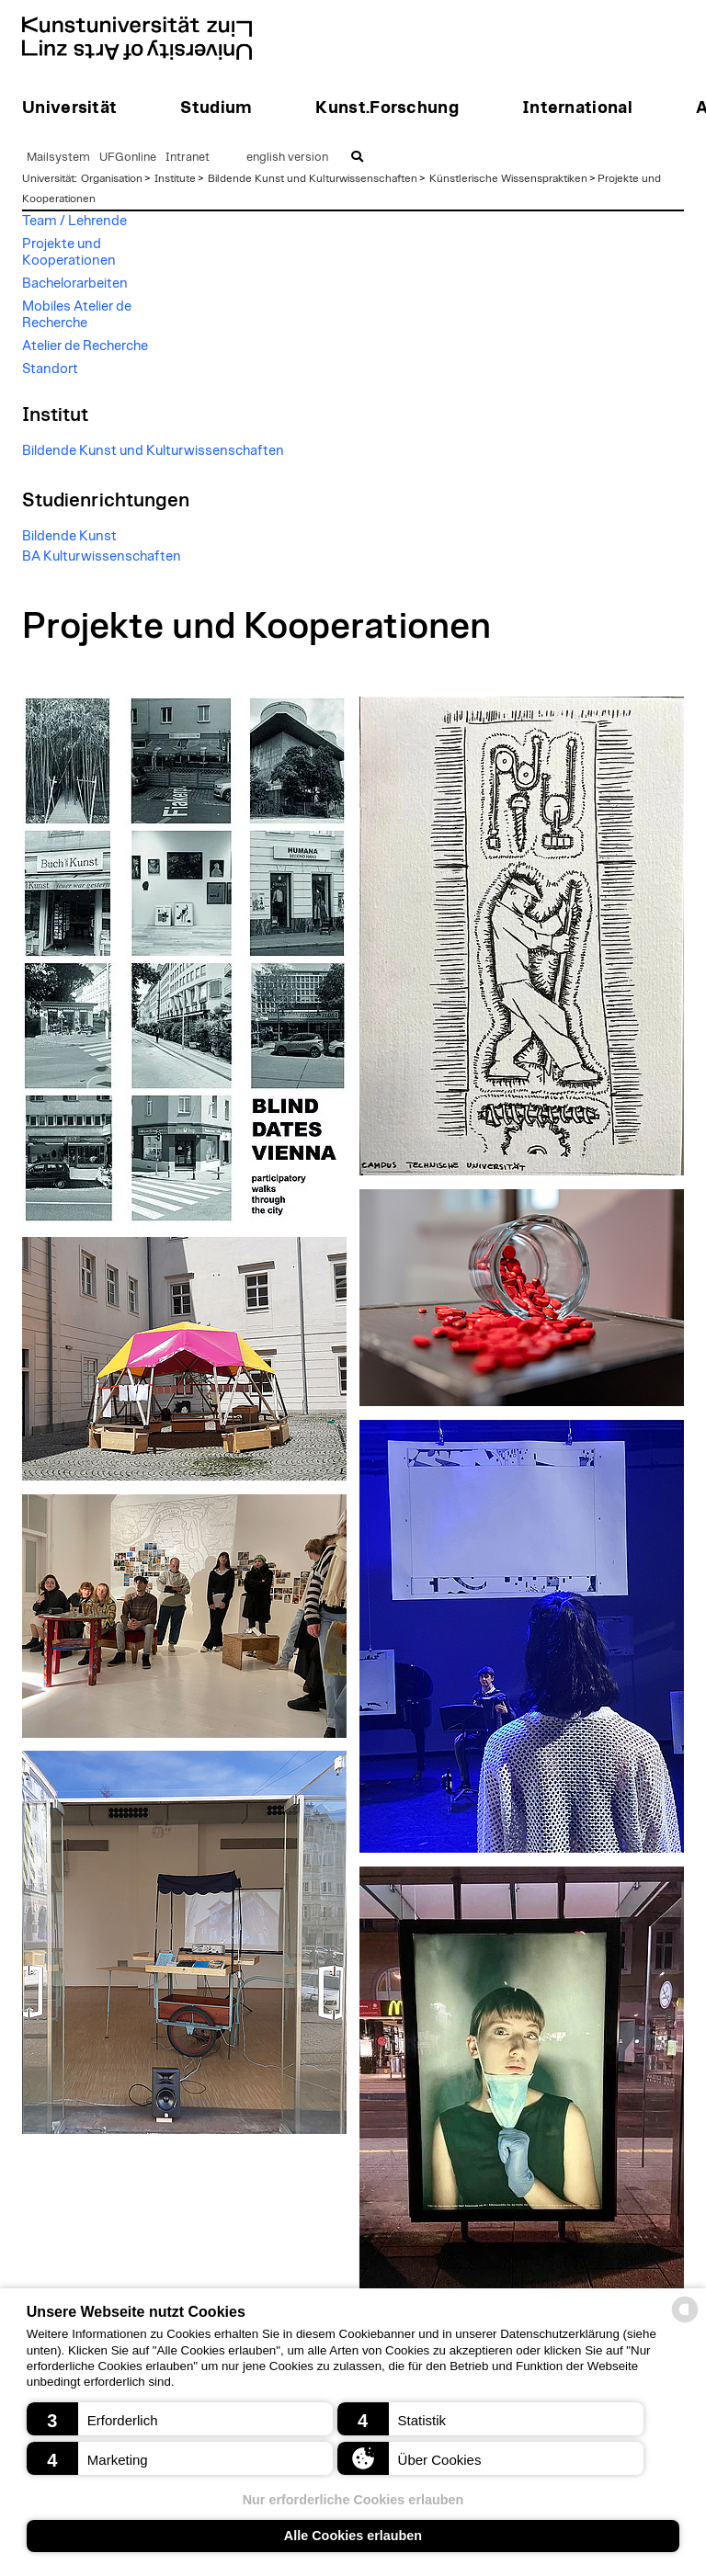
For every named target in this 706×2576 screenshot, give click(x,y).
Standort (50, 369)
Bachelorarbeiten (75, 283)
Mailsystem (58, 158)
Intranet (187, 158)
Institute (175, 178)
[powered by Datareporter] (685, 2321)
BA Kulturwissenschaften (101, 556)
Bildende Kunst (69, 536)
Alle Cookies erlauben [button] (353, 2535)
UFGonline (127, 158)
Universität (48, 178)
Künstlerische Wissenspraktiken (508, 178)
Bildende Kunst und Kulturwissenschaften (312, 178)
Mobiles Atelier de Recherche (76, 315)
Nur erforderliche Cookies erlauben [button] (353, 2499)
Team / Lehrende (74, 221)
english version (287, 158)
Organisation (111, 178)
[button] (180, 2418)
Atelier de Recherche (85, 346)
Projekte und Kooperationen (69, 252)
